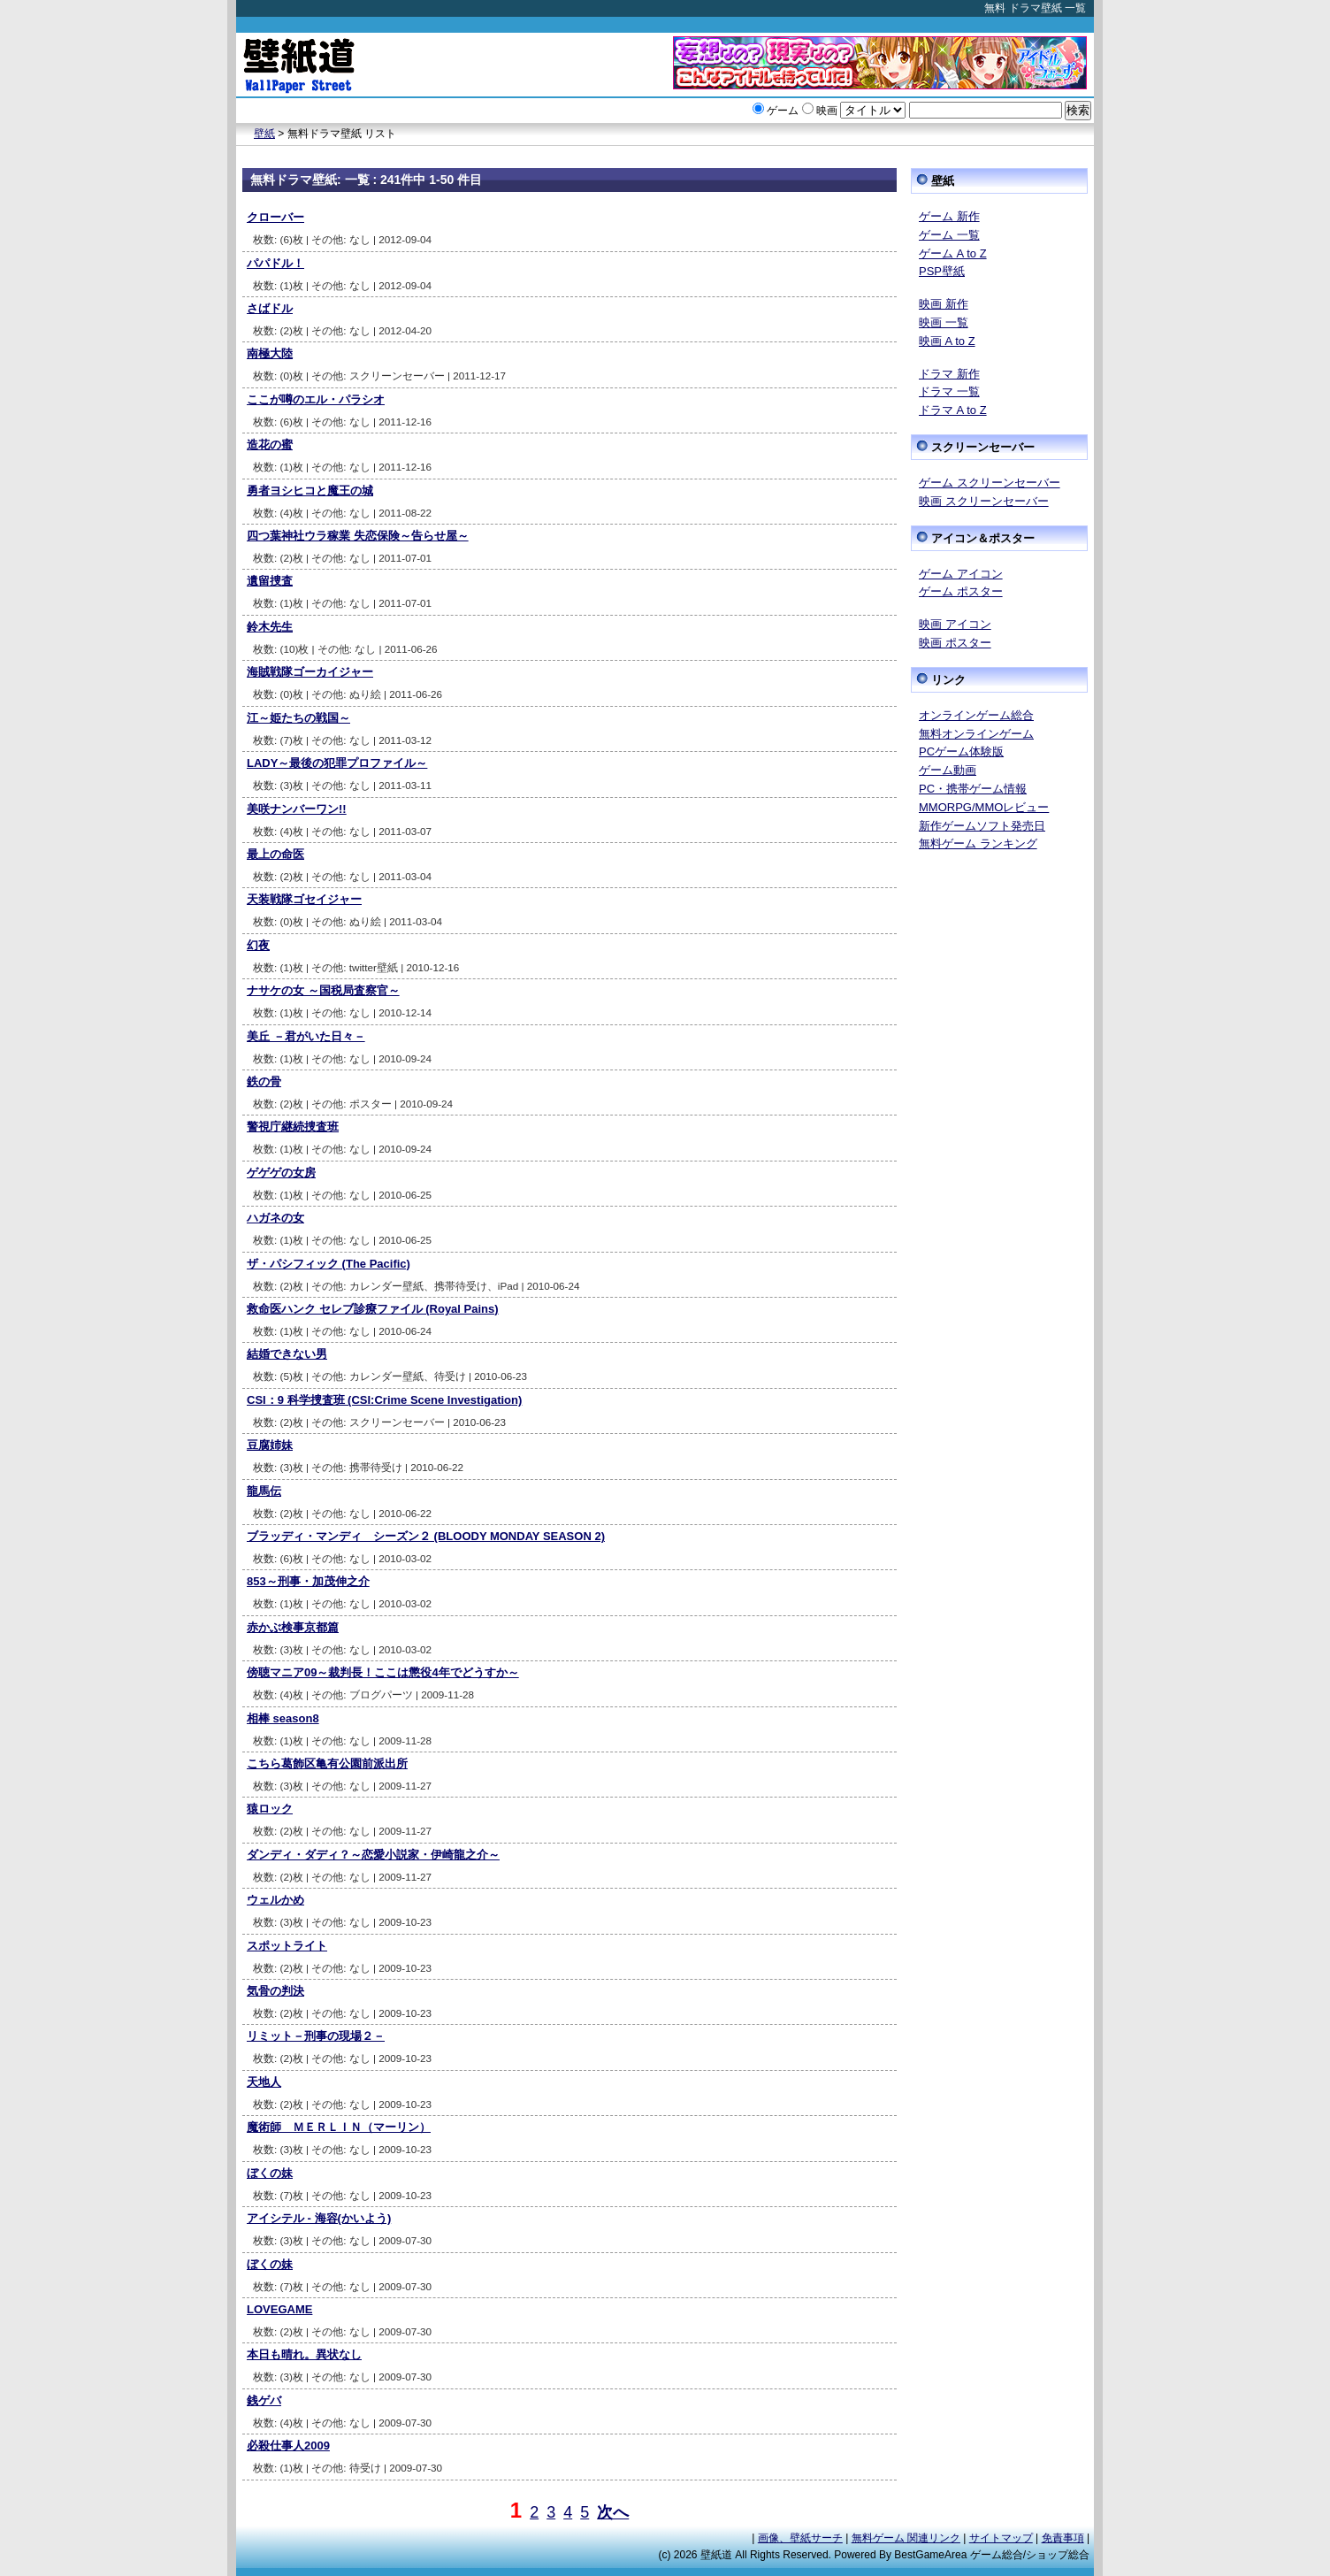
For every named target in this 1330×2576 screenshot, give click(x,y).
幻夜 (258, 945)
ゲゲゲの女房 (281, 1172)
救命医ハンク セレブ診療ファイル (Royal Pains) (373, 1308)
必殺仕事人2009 (288, 2445)
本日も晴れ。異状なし (304, 2354)
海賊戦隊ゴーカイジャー (310, 671)
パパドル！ (275, 263)
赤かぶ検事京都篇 (293, 1627)
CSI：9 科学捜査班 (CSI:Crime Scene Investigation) (384, 1400)
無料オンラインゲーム (976, 733)
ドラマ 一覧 (949, 391)
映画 (826, 110)
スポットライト (287, 1945)
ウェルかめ (275, 1899)
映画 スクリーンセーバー (984, 501)
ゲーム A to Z (953, 253)
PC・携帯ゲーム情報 (973, 788)
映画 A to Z (947, 341)
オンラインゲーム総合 (976, 715)
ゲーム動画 (947, 770)
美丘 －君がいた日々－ (306, 1036)
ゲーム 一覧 (949, 235)
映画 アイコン (955, 624)
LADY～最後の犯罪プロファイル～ (337, 763)
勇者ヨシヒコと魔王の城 (310, 490)
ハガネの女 (275, 1217)
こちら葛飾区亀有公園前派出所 (327, 1763)
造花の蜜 (270, 444)
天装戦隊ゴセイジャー (304, 899)
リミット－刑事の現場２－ (316, 2036)
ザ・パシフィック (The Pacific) (328, 1263)
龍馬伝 (264, 1491)
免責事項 (1063, 2538)
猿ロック (270, 1808)
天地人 (264, 2082)
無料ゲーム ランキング (978, 843)
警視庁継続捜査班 (293, 1126)
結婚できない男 (287, 1354)
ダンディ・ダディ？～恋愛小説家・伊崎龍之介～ (373, 1854)
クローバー (275, 217)
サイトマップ (1001, 2538)
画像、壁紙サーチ (800, 2538)
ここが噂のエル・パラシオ (316, 399)
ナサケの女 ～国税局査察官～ (323, 990)
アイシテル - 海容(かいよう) (319, 2218)
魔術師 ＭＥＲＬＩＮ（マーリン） (339, 2127)
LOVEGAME (279, 2309)
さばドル (270, 308)
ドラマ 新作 (949, 373)
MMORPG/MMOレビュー (984, 807)
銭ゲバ (264, 2400)
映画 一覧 (943, 322)
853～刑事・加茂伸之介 (308, 1581)
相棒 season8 (283, 1718)
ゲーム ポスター (961, 591)
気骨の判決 (275, 1990)
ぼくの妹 (270, 2173)
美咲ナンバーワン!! (297, 809)
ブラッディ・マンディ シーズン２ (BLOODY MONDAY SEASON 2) (426, 1536)
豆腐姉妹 (270, 1445)
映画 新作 (943, 303)
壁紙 (264, 133)
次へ (613, 2512)
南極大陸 (270, 353)
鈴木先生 (270, 626)
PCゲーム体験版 (961, 751)
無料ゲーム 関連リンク (906, 2538)
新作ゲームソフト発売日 (982, 825)
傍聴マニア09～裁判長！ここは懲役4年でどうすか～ (383, 1672)
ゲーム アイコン (961, 573)
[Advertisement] (999, 1133)
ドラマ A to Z (953, 410)
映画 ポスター (955, 642)
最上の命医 (275, 854)
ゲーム (783, 110)
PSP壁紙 (942, 271)
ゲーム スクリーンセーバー (989, 482)
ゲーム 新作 (949, 216)
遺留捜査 (270, 580)
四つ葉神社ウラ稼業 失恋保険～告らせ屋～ (358, 535)
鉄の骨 (264, 1081)
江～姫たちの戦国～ (298, 717)
